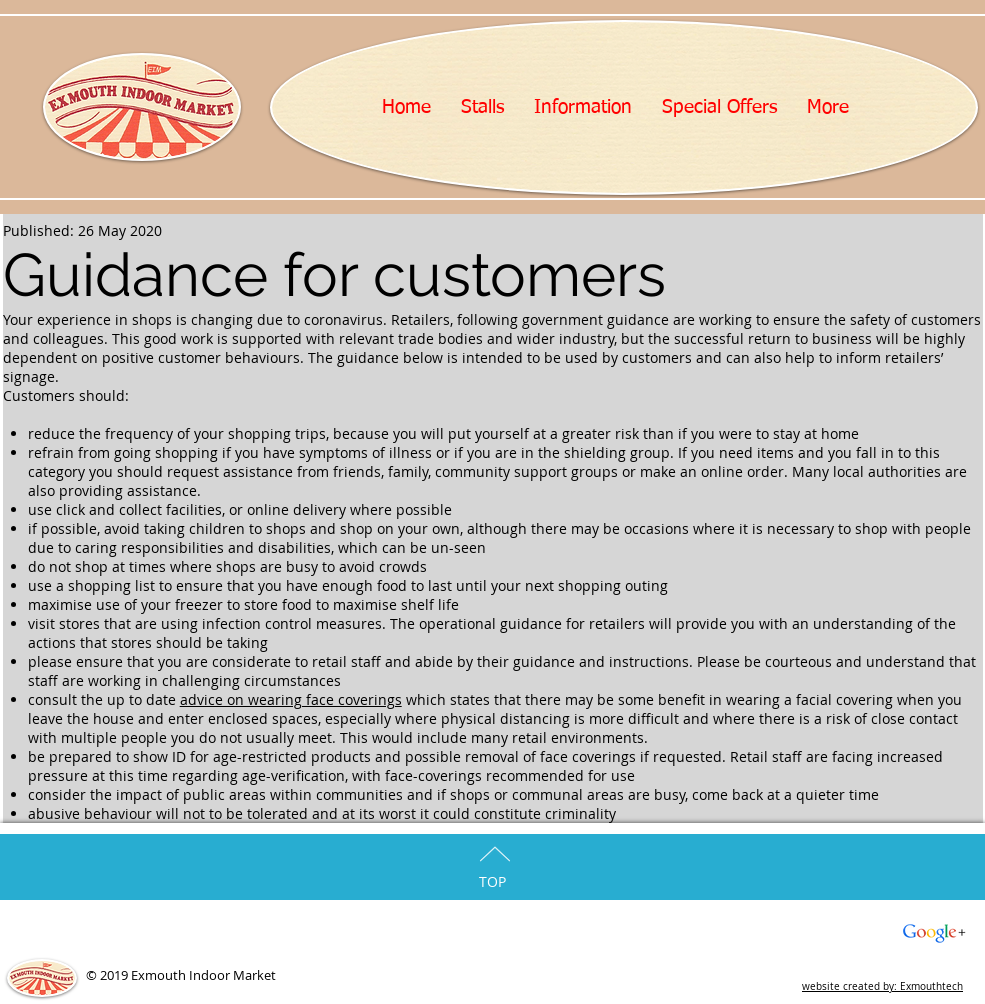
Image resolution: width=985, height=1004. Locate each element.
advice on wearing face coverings (291, 699)
